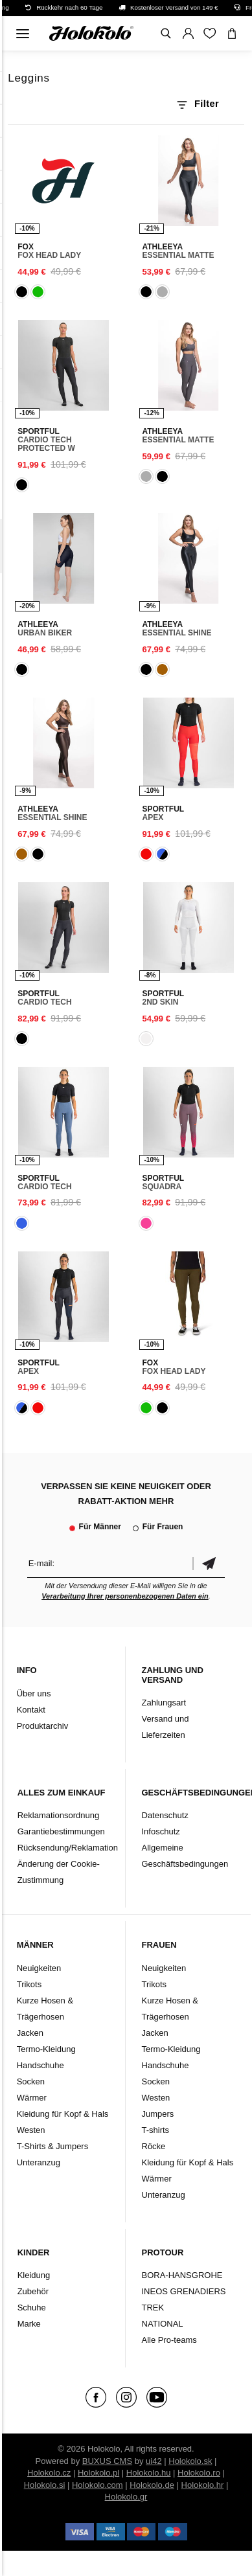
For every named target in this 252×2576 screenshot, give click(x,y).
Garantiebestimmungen (61, 1831)
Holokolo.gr (126, 2497)
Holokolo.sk (190, 2461)
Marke (29, 2324)
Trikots (29, 1984)
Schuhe (31, 2307)
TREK (153, 2307)
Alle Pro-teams (169, 2340)
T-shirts (156, 2130)
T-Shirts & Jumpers (53, 2146)
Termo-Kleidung (46, 2049)
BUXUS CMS (107, 2461)
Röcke (154, 2146)
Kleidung (34, 2275)
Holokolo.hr (202, 2485)
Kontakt (31, 1710)
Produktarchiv (42, 1726)
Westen (31, 2130)
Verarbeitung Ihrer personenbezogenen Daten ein (125, 1596)
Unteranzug (38, 2162)
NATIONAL (162, 2324)
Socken (31, 2081)
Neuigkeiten (39, 1968)
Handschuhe (40, 2065)
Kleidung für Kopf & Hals (63, 2114)
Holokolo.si (44, 2485)
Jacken (30, 2033)
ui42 (154, 2461)
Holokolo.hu (148, 2473)
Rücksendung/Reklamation (67, 1847)
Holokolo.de (152, 2485)
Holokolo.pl (98, 2473)
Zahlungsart (164, 1702)
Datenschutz (165, 1815)
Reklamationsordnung (58, 1815)
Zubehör (33, 2291)
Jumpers (158, 2114)
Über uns (34, 1693)
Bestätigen (208, 1563)
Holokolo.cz (49, 2473)
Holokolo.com (97, 2485)
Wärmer (32, 2098)
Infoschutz (161, 1831)
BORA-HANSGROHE (182, 2275)
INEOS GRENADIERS (184, 2291)
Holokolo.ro (199, 2473)
